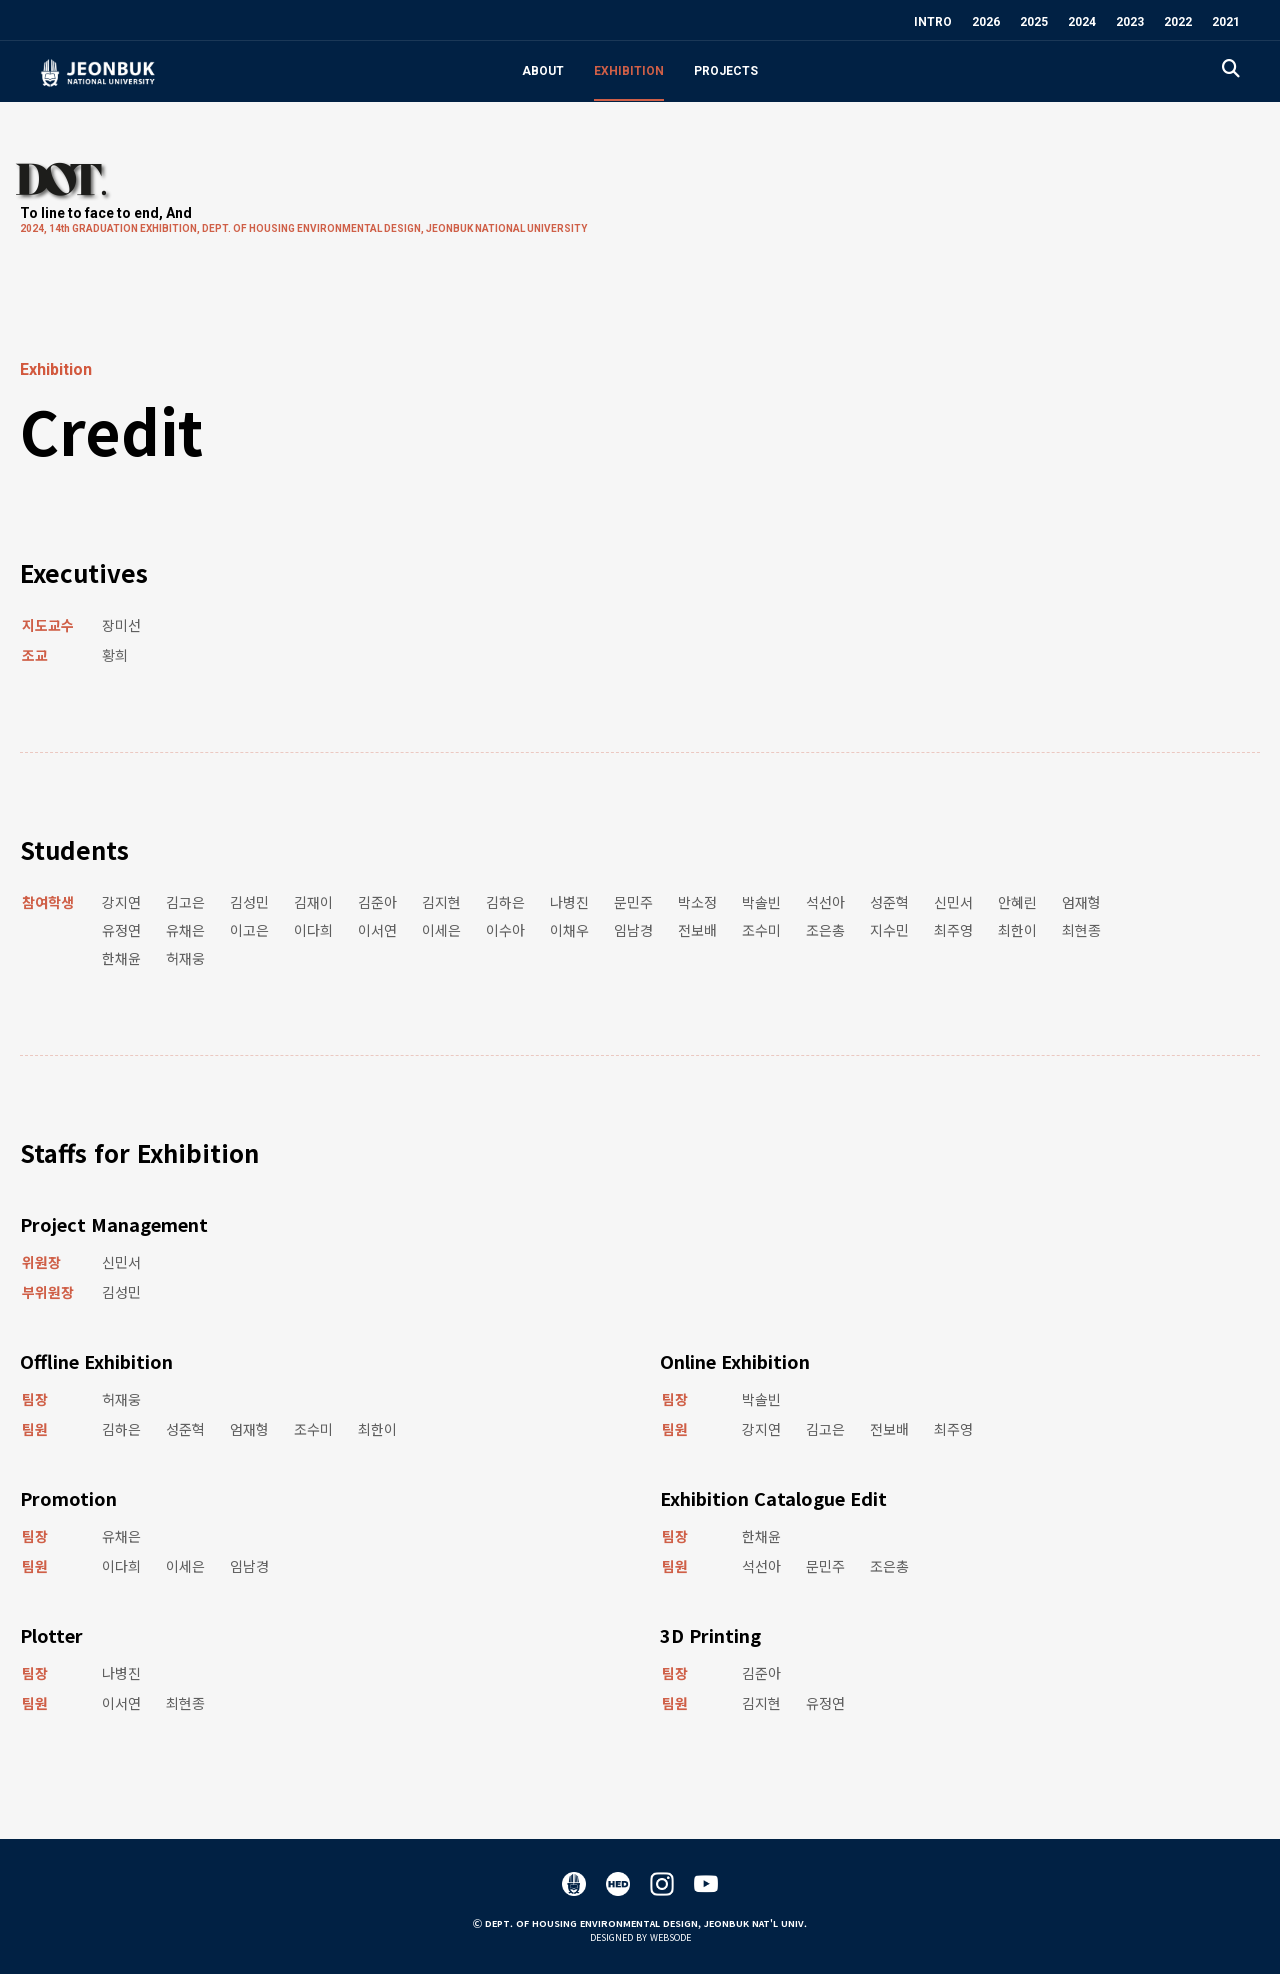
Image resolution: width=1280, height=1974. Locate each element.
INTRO (933, 22)
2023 (1130, 22)
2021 (1226, 22)
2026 (986, 22)
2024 (1082, 22)
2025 (1034, 22)
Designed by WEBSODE (640, 1937)
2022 (1178, 22)
